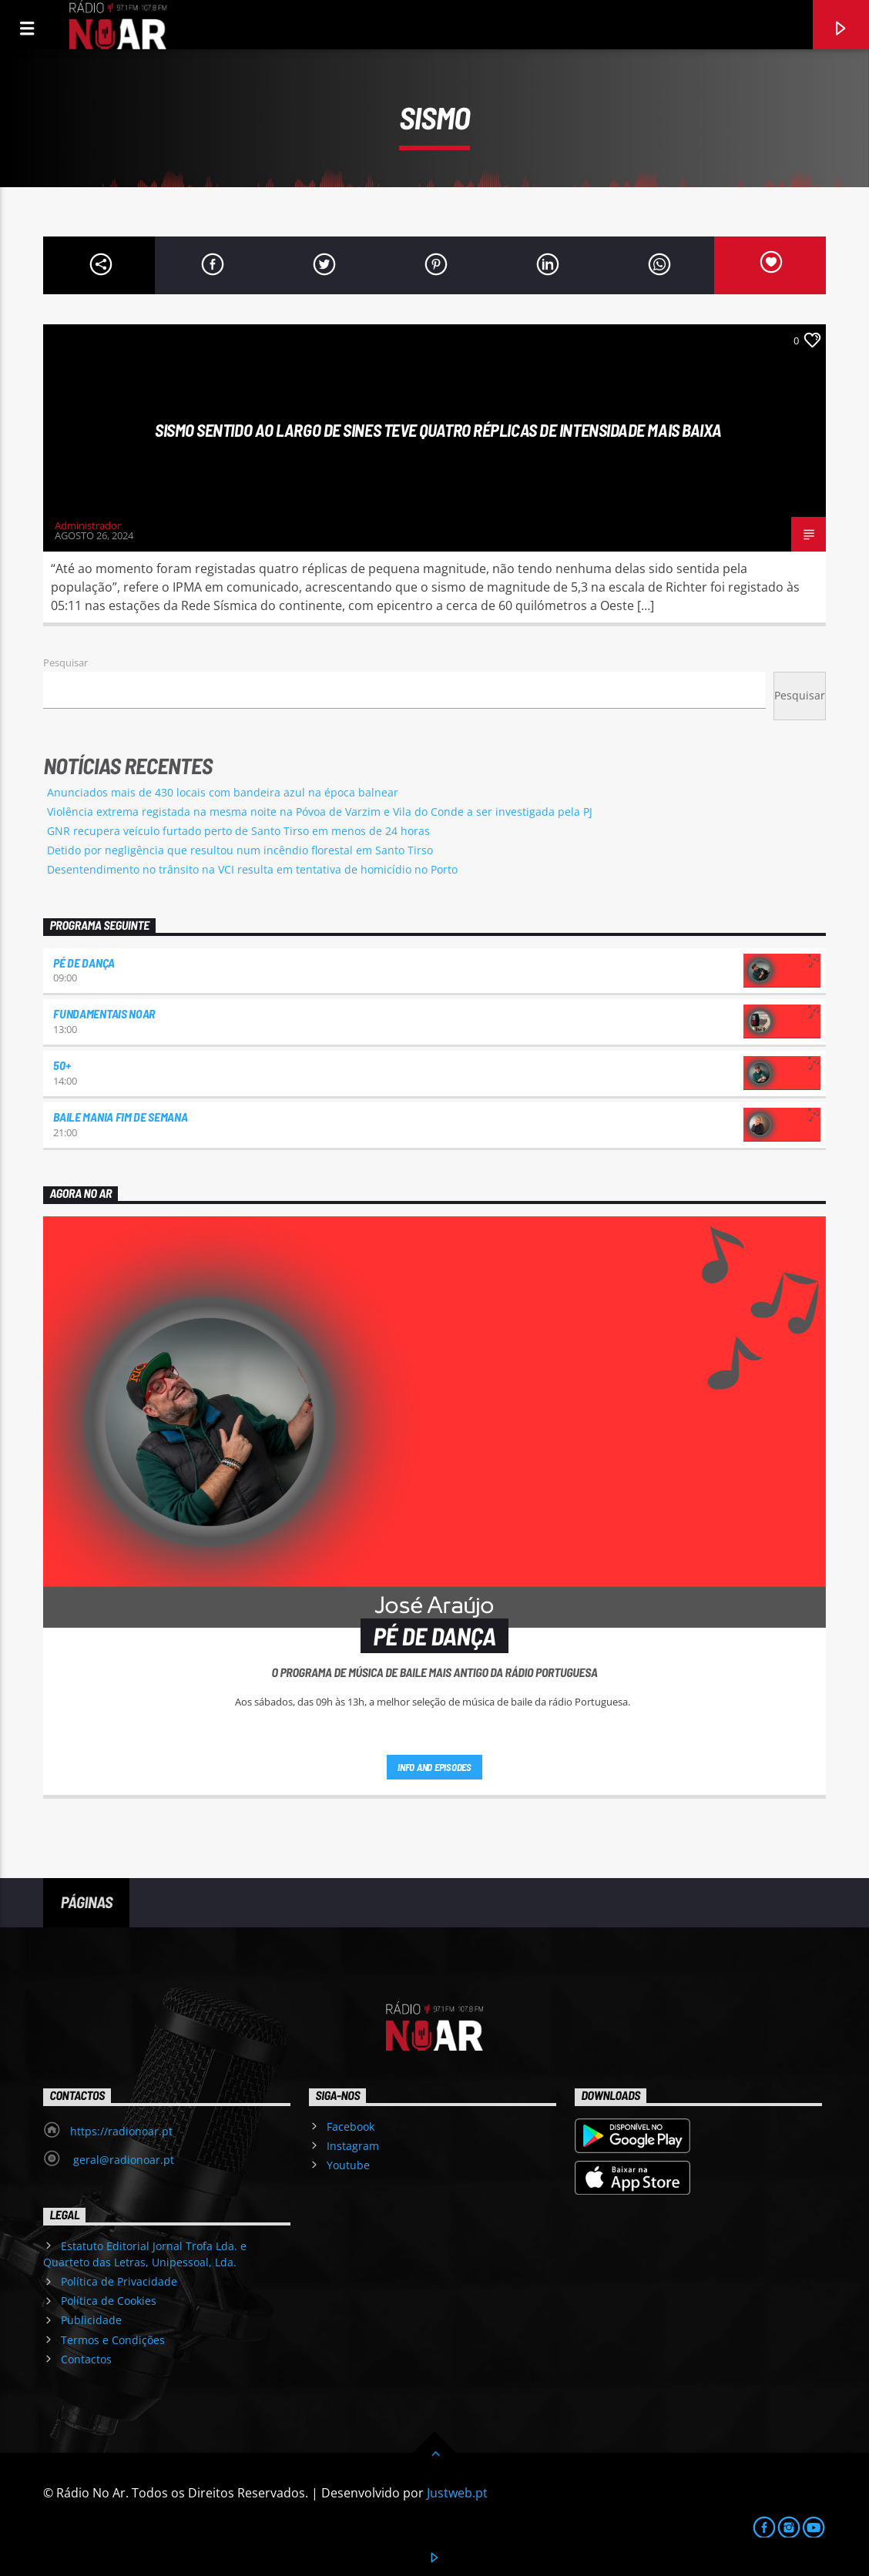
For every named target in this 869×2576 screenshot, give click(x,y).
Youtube (348, 2165)
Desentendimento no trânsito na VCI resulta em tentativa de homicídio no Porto (252, 869)
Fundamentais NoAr (104, 1013)
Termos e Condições (113, 2340)
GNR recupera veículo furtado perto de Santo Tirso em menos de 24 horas (238, 830)
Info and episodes (434, 1767)
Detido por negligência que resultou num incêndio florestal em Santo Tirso (240, 850)
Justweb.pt (457, 2492)
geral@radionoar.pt (122, 2159)
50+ (61, 1065)
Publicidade (91, 2320)
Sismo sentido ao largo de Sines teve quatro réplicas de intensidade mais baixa (438, 430)
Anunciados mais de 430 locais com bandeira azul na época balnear (222, 792)
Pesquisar (65, 662)
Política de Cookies (108, 2300)
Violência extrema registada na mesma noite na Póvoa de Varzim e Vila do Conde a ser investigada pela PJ (319, 811)
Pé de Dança (83, 962)
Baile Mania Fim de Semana (120, 1116)
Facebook (350, 2126)
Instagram (353, 2145)
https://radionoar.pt (121, 2131)
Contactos (86, 2359)
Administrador (88, 525)
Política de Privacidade (119, 2281)
